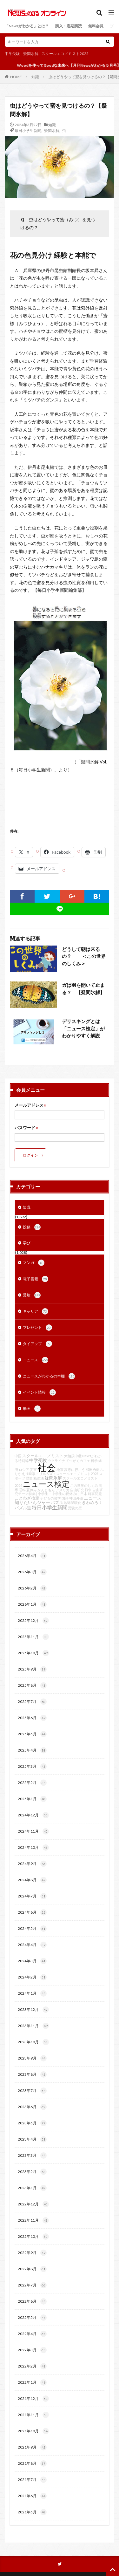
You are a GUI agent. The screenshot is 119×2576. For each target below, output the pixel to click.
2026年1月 (32, 1604)
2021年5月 (32, 2512)
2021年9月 (32, 2447)
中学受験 (12, 53)
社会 (46, 1467)
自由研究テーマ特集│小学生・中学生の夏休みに (59, 1492)
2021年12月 (33, 2398)
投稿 (32, 1227)
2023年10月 (33, 2042)
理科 (22, 1490)
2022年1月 (32, 2382)
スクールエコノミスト (42, 1455)
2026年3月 (32, 1572)
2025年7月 (32, 1701)
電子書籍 (35, 1279)
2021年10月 (33, 2431)
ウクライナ (56, 1461)
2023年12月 (33, 2009)
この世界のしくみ (84, 1485)
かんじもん (46, 1490)
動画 (32, 1408)
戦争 (88, 1490)
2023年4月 (32, 2139)
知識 (35, 76)
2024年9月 (32, 1864)
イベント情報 (39, 1392)
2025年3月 (32, 1766)
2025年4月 (32, 1750)
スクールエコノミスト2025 (65, 53)
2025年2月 (32, 1783)
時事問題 (95, 1494)
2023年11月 (33, 2026)
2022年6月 (32, 2301)
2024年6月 (32, 1912)
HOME (16, 77)
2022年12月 (33, 2204)
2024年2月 (32, 1977)
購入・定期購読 (68, 26)
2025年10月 (33, 1653)
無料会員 (95, 26)
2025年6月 (32, 1718)
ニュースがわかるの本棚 (49, 1376)
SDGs (51, 1474)
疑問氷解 (30, 53)
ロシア (24, 1469)
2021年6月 (32, 2496)
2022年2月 (32, 2366)
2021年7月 (32, 2480)
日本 (83, 1494)
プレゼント (37, 1327)
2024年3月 (32, 1961)
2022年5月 (32, 2317)
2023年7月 (32, 2090)
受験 (32, 1295)
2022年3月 (32, 2350)
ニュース (35, 1360)
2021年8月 (32, 2463)
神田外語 (76, 1498)
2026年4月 (32, 1556)
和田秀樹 (93, 1469)
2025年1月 (32, 1799)
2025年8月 (32, 1685)
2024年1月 (32, 1993)
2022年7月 (32, 2285)
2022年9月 (32, 2253)
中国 (18, 1456)
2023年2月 (32, 2172)
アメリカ (62, 1490)
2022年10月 (33, 2236)
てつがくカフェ (78, 1461)
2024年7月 (32, 1896)
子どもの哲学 (50, 1498)
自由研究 (77, 1490)
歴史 (29, 1478)
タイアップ (37, 1344)
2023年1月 (32, 2188)
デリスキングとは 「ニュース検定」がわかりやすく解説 (83, 1028)
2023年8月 (32, 2074)
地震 (59, 1469)
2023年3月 (32, 2155)
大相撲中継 (73, 1456)
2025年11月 (33, 1637)
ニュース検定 (46, 1483)
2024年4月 (32, 1945)
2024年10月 (33, 1847)
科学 (94, 1461)
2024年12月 (33, 1815)
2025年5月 (32, 1734)
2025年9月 (32, 1669)
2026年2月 (32, 1588)
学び (26, 1242)
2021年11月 (33, 2415)
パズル (57, 1502)
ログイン (30, 1155)
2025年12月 (33, 1620)
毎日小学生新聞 (28, 130)
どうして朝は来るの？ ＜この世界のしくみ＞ (84, 956)
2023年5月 (32, 2123)
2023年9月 (32, 2058)
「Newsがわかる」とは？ (27, 26)
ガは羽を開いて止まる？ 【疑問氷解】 (83, 988)
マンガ (33, 1263)
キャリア (35, 1311)
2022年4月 (32, 2334)
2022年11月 (33, 2220)
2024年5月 (32, 1928)
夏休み (31, 1490)
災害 (33, 1469)
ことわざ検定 (27, 1498)
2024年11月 (33, 1831)
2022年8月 (32, 2269)
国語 (65, 1498)
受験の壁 (75, 1508)
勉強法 (38, 1478)
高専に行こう (74, 1469)
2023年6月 (32, 2107)
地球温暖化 (72, 1502)
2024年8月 (32, 1880)
